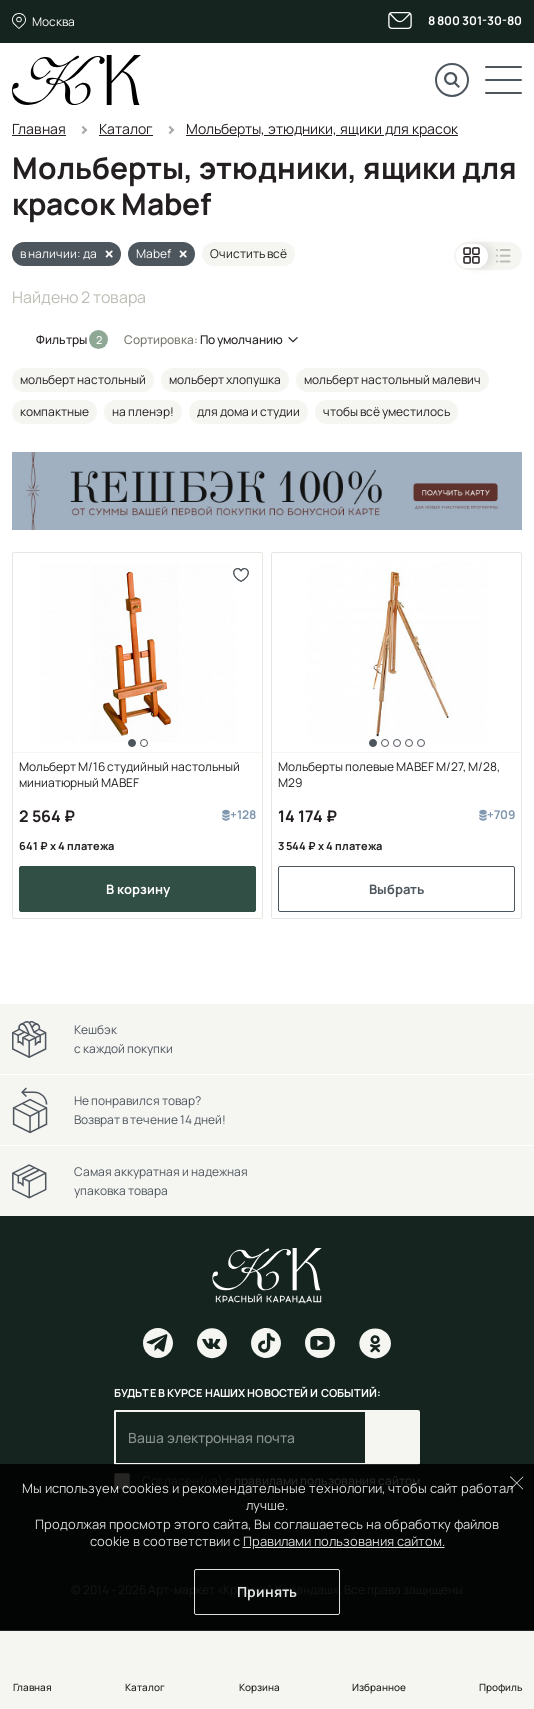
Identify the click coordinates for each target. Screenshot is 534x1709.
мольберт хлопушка (225, 379)
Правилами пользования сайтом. (344, 1541)
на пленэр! (143, 411)
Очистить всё (248, 253)
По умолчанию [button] (241, 339)
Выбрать (396, 889)
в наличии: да (58, 253)
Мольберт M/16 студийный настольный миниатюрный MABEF (129, 775)
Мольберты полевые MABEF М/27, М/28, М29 (389, 775)
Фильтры (62, 339)
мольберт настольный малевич (392, 379)
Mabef (153, 253)
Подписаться (392, 1437)
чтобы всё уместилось (386, 411)
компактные (54, 411)
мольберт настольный (83, 379)
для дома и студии (248, 411)
